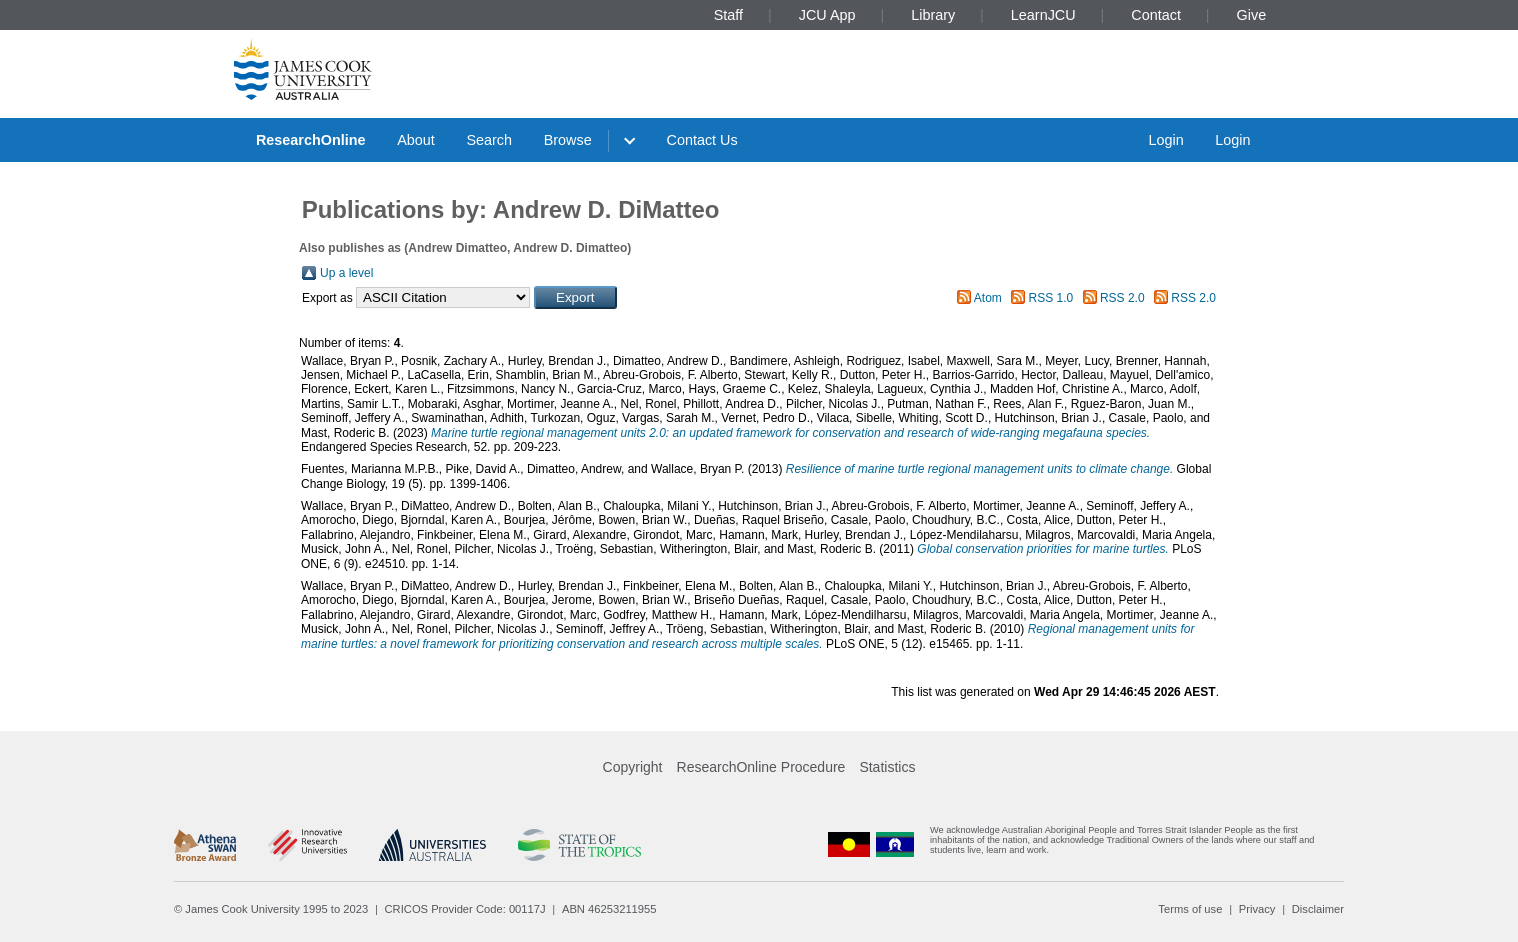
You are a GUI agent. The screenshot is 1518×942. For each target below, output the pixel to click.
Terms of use (1190, 909)
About (416, 140)
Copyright (633, 767)
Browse (568, 140)
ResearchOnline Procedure (761, 767)
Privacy (1257, 909)
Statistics (887, 767)
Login (1165, 140)
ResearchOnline (311, 140)
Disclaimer (1318, 909)
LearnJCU (1043, 15)
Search (489, 140)
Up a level (346, 273)
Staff (728, 15)
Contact (1156, 15)
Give (1252, 15)
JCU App (827, 15)
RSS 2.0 (1122, 298)
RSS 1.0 (1051, 298)
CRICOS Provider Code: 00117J (465, 909)
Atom (988, 298)
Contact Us (702, 140)
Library (933, 15)
